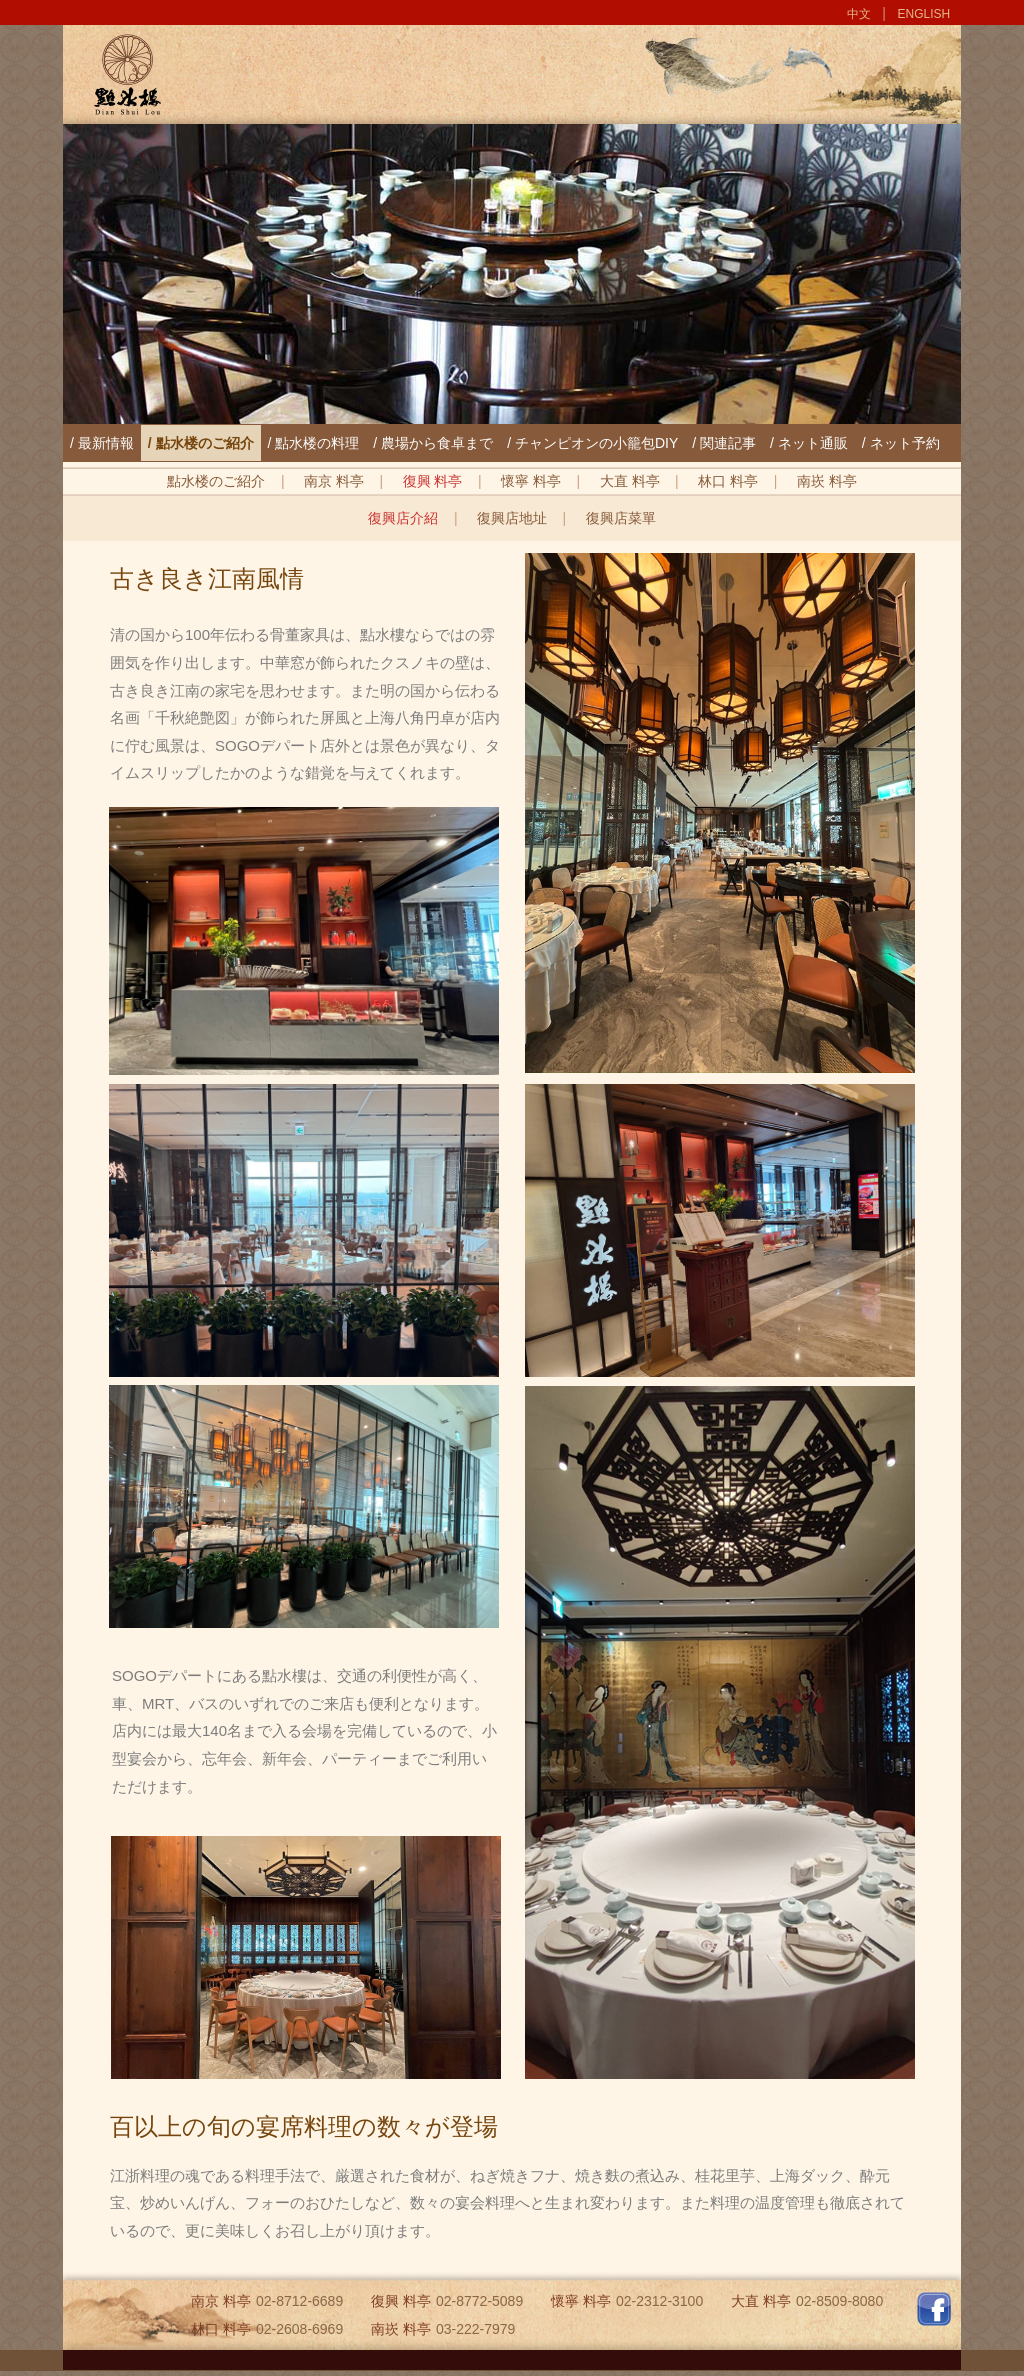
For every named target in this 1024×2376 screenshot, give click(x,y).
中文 (859, 14)
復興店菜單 (621, 518)
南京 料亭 (334, 481)
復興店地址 (512, 518)
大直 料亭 (630, 481)
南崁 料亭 (827, 481)
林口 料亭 (728, 481)
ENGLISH (924, 14)
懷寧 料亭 (531, 481)
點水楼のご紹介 (216, 481)
